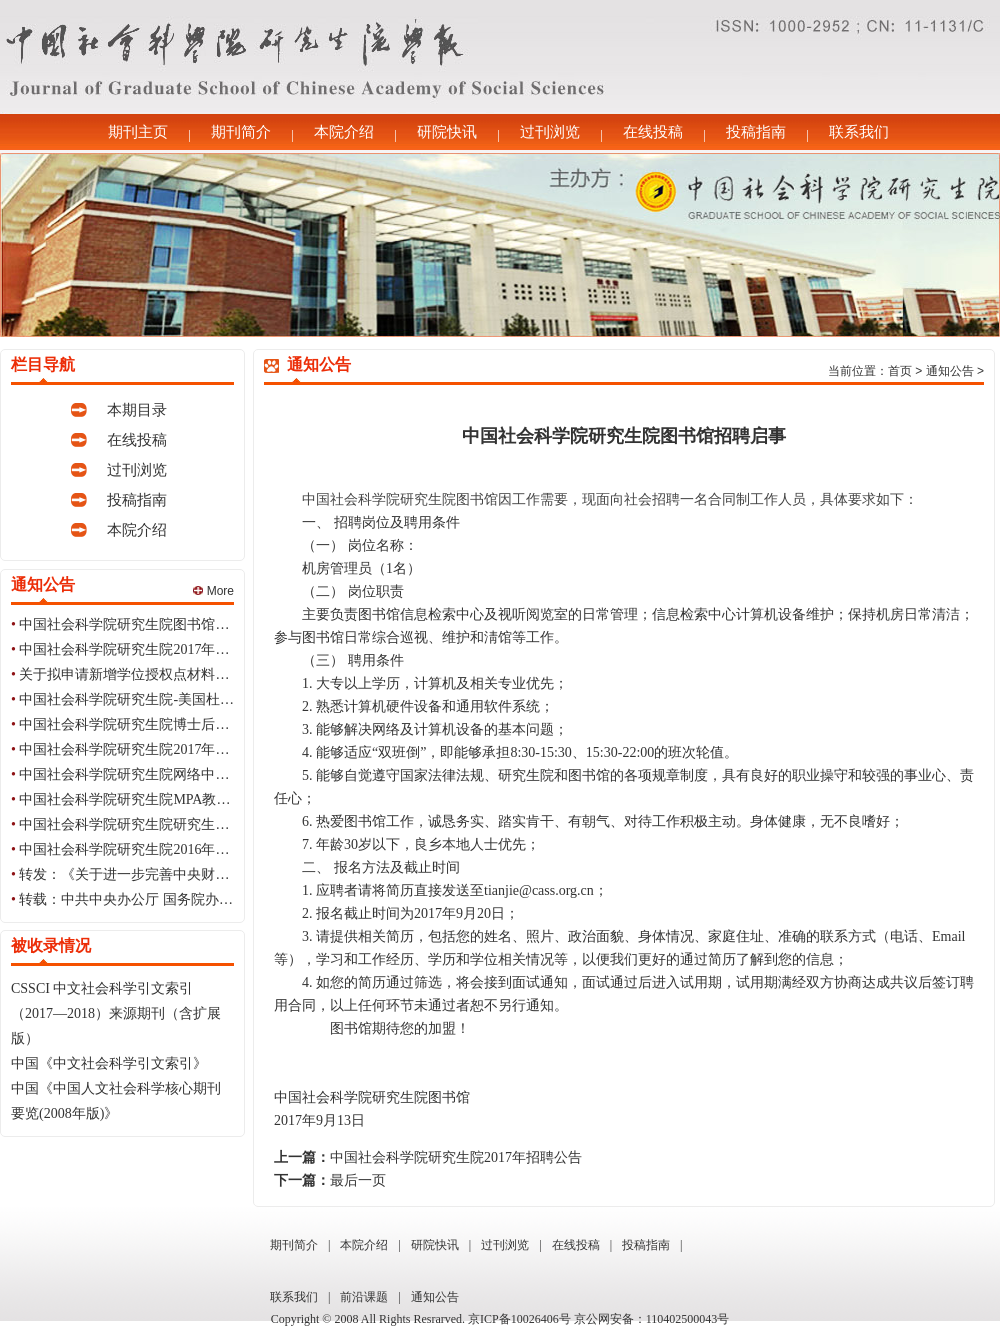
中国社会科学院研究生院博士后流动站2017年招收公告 (187, 724)
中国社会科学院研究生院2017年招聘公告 (145, 649)
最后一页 (358, 1180)
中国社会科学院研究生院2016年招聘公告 (145, 849)
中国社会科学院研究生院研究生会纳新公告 (152, 824)
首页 (900, 371)
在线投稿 (653, 132)
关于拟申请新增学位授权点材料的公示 (138, 674)
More (213, 591)
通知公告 (950, 371)
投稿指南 (756, 132)
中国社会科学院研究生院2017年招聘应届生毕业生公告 (187, 749)
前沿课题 (364, 1297)
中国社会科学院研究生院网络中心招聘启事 (152, 774)
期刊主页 (138, 132)
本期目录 (137, 410)
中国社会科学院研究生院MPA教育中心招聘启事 (166, 799)
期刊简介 (241, 132)
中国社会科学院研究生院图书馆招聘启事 (145, 624)
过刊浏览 (550, 132)
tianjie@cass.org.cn (539, 890)
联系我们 (859, 132)
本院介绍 (344, 132)
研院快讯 (447, 132)
